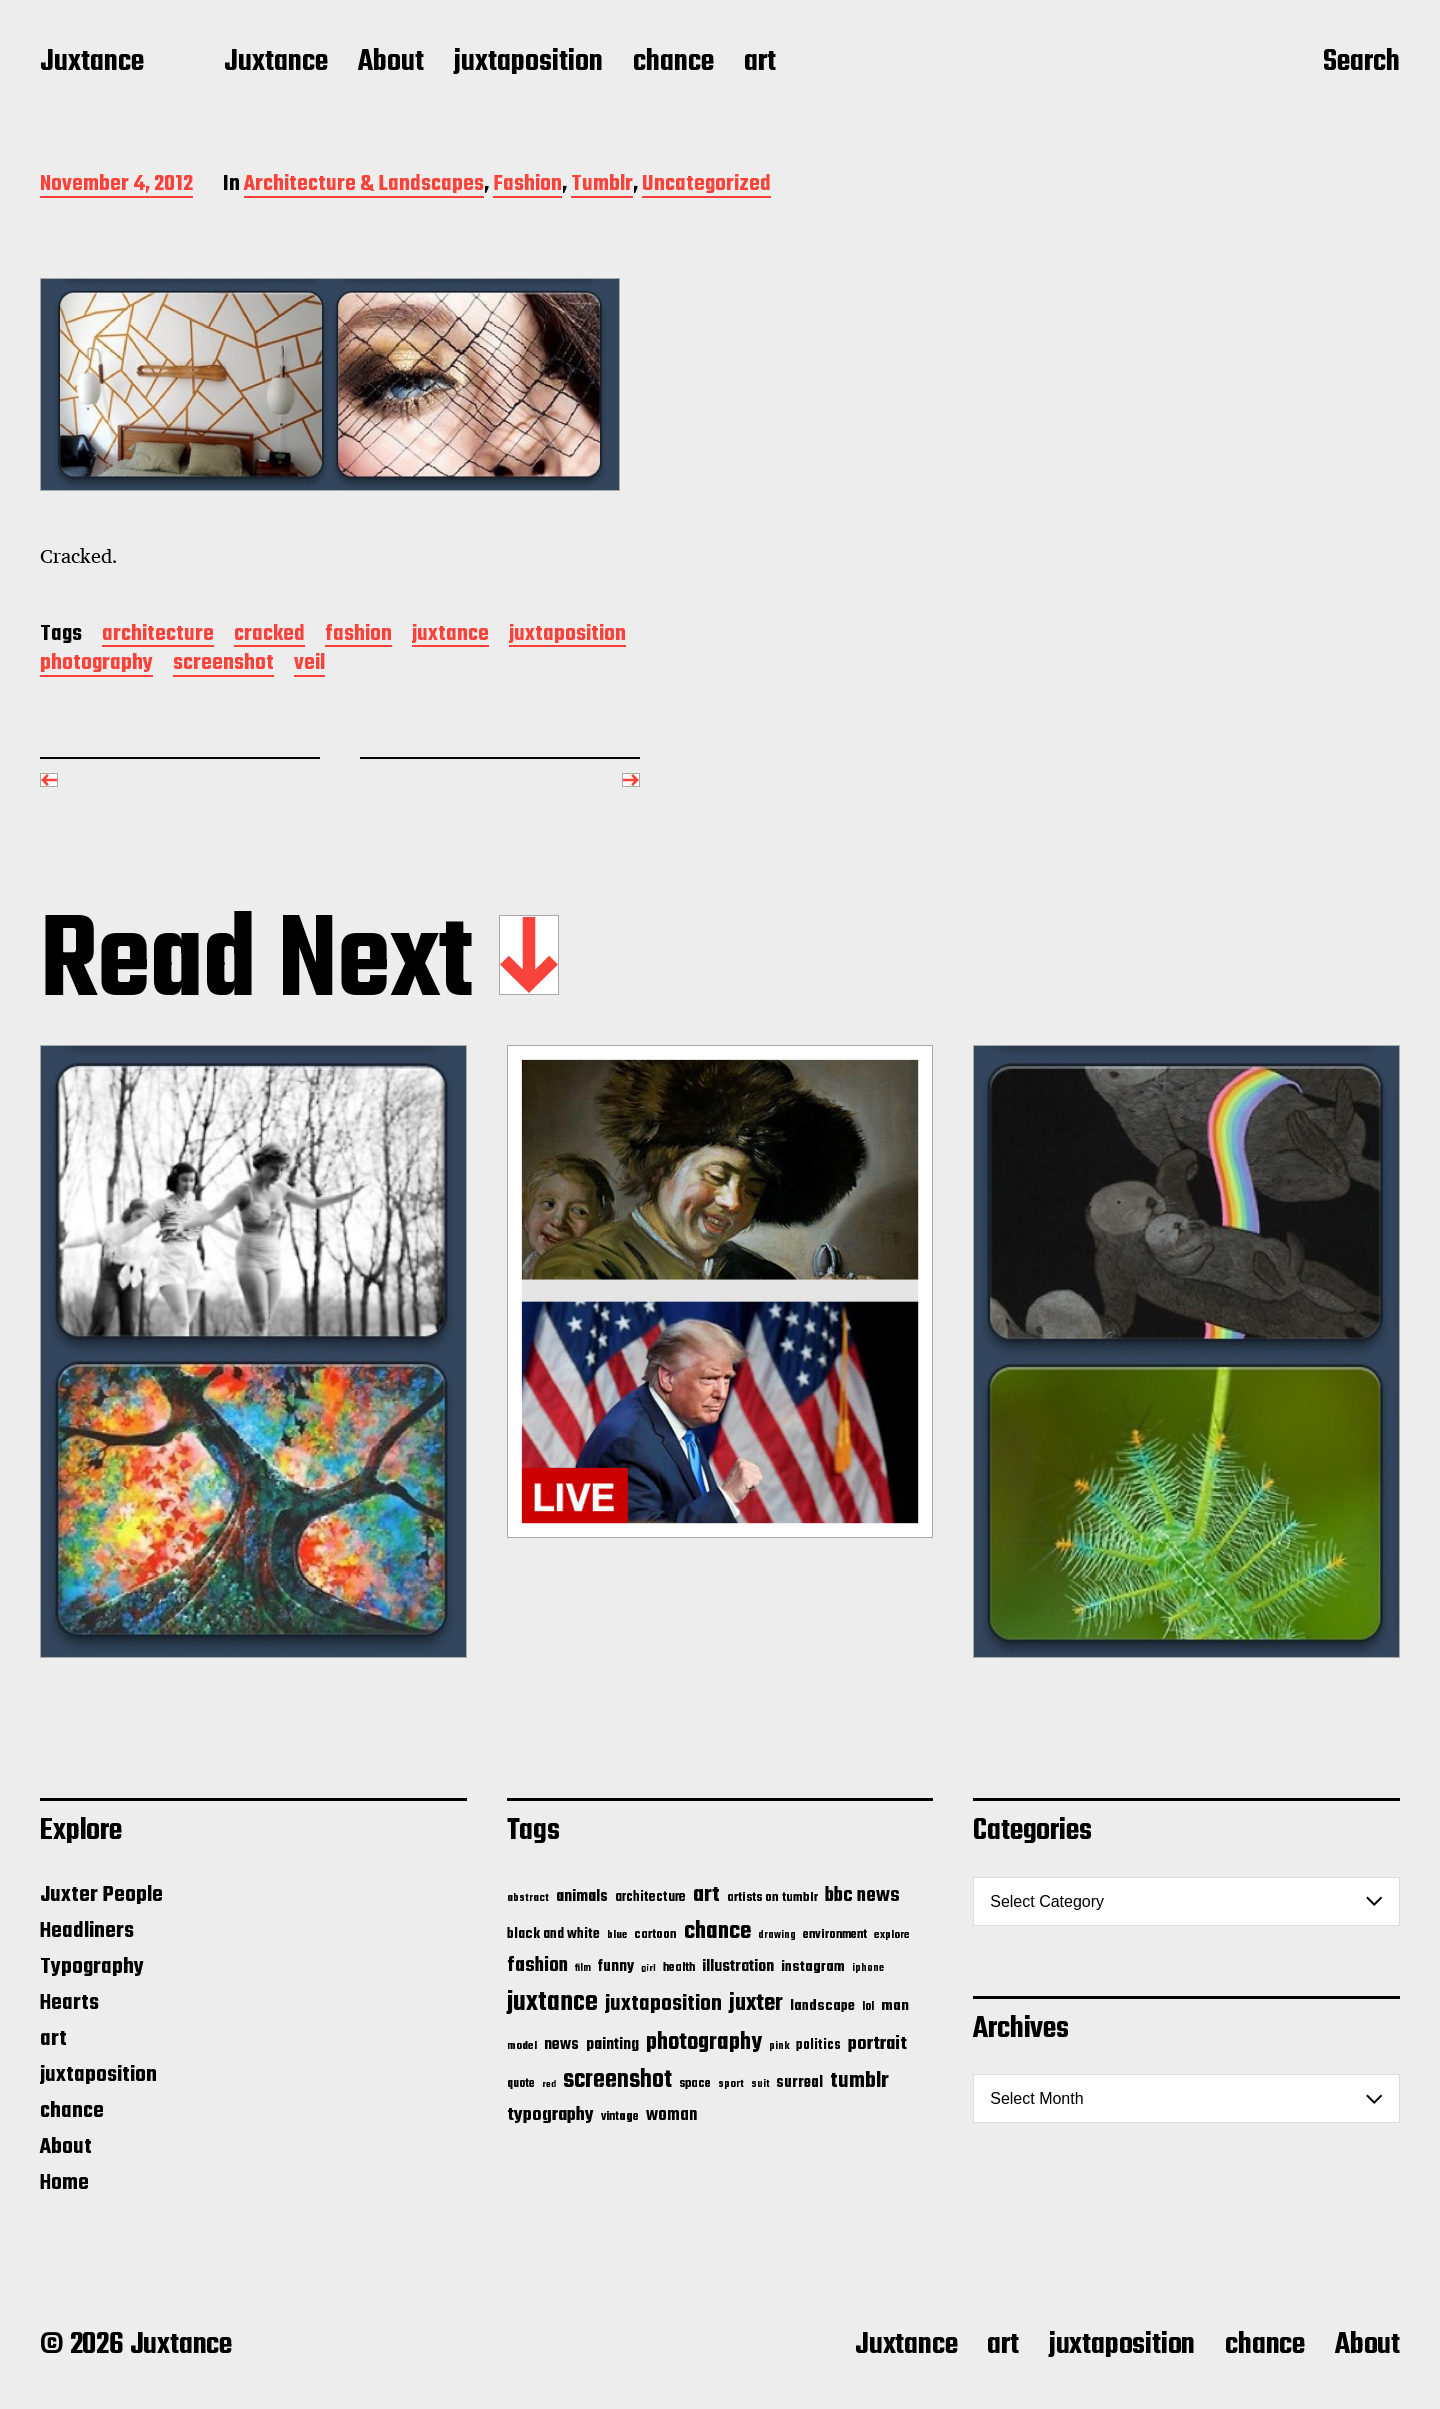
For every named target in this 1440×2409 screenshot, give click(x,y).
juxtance (450, 635)
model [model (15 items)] (522, 2046)
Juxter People (101, 1895)
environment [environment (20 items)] (835, 1935)
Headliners (87, 1931)
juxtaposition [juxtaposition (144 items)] (663, 2004)
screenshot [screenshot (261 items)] (617, 2080)
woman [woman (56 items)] (671, 2115)
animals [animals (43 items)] (582, 1896)
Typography (92, 1967)
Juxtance (92, 63)
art (760, 63)
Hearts (69, 2003)
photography (96, 664)
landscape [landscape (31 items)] (822, 2006)
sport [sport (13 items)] (731, 2084)
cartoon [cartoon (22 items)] (655, 1934)
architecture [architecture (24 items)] (650, 1897)
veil (309, 664)
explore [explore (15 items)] (892, 1935)
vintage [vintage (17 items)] (620, 2116)
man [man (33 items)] (895, 2006)
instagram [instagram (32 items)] (813, 1967)
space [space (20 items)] (695, 2084)
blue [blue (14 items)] (617, 1935)
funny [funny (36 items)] (616, 1967)
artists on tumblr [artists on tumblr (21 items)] (772, 1897)
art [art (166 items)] (706, 1895)
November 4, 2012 (116, 185)
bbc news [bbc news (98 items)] (862, 1896)
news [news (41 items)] (561, 2044)
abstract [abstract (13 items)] (528, 1898)
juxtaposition (528, 63)
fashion (358, 635)
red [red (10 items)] (549, 2084)
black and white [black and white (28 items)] (553, 1934)
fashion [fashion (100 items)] (537, 1966)
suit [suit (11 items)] (760, 2084)
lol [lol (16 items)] (868, 2007)
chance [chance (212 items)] (717, 1931)
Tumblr (602, 185)
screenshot (223, 664)
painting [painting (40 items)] (612, 2044)
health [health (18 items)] (679, 1967)
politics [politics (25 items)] (818, 2045)
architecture (158, 635)
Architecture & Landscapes (364, 185)
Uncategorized (706, 185)
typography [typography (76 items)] (550, 2115)
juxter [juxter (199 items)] (756, 2003)
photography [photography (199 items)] (704, 2042)
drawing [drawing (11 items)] (777, 1935)
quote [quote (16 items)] (521, 2084)
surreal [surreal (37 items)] (799, 2083)
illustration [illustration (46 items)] (738, 1967)
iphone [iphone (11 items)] (868, 1968)
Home (64, 2183)
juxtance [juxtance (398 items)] (552, 2003)
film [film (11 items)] (583, 1968)
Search (1361, 63)
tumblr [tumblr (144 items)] (859, 2081)
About (391, 63)
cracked (269, 635)
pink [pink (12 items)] (779, 2046)
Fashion (527, 185)
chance (673, 63)
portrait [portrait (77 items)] (877, 2044)
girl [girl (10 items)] (648, 1968)
